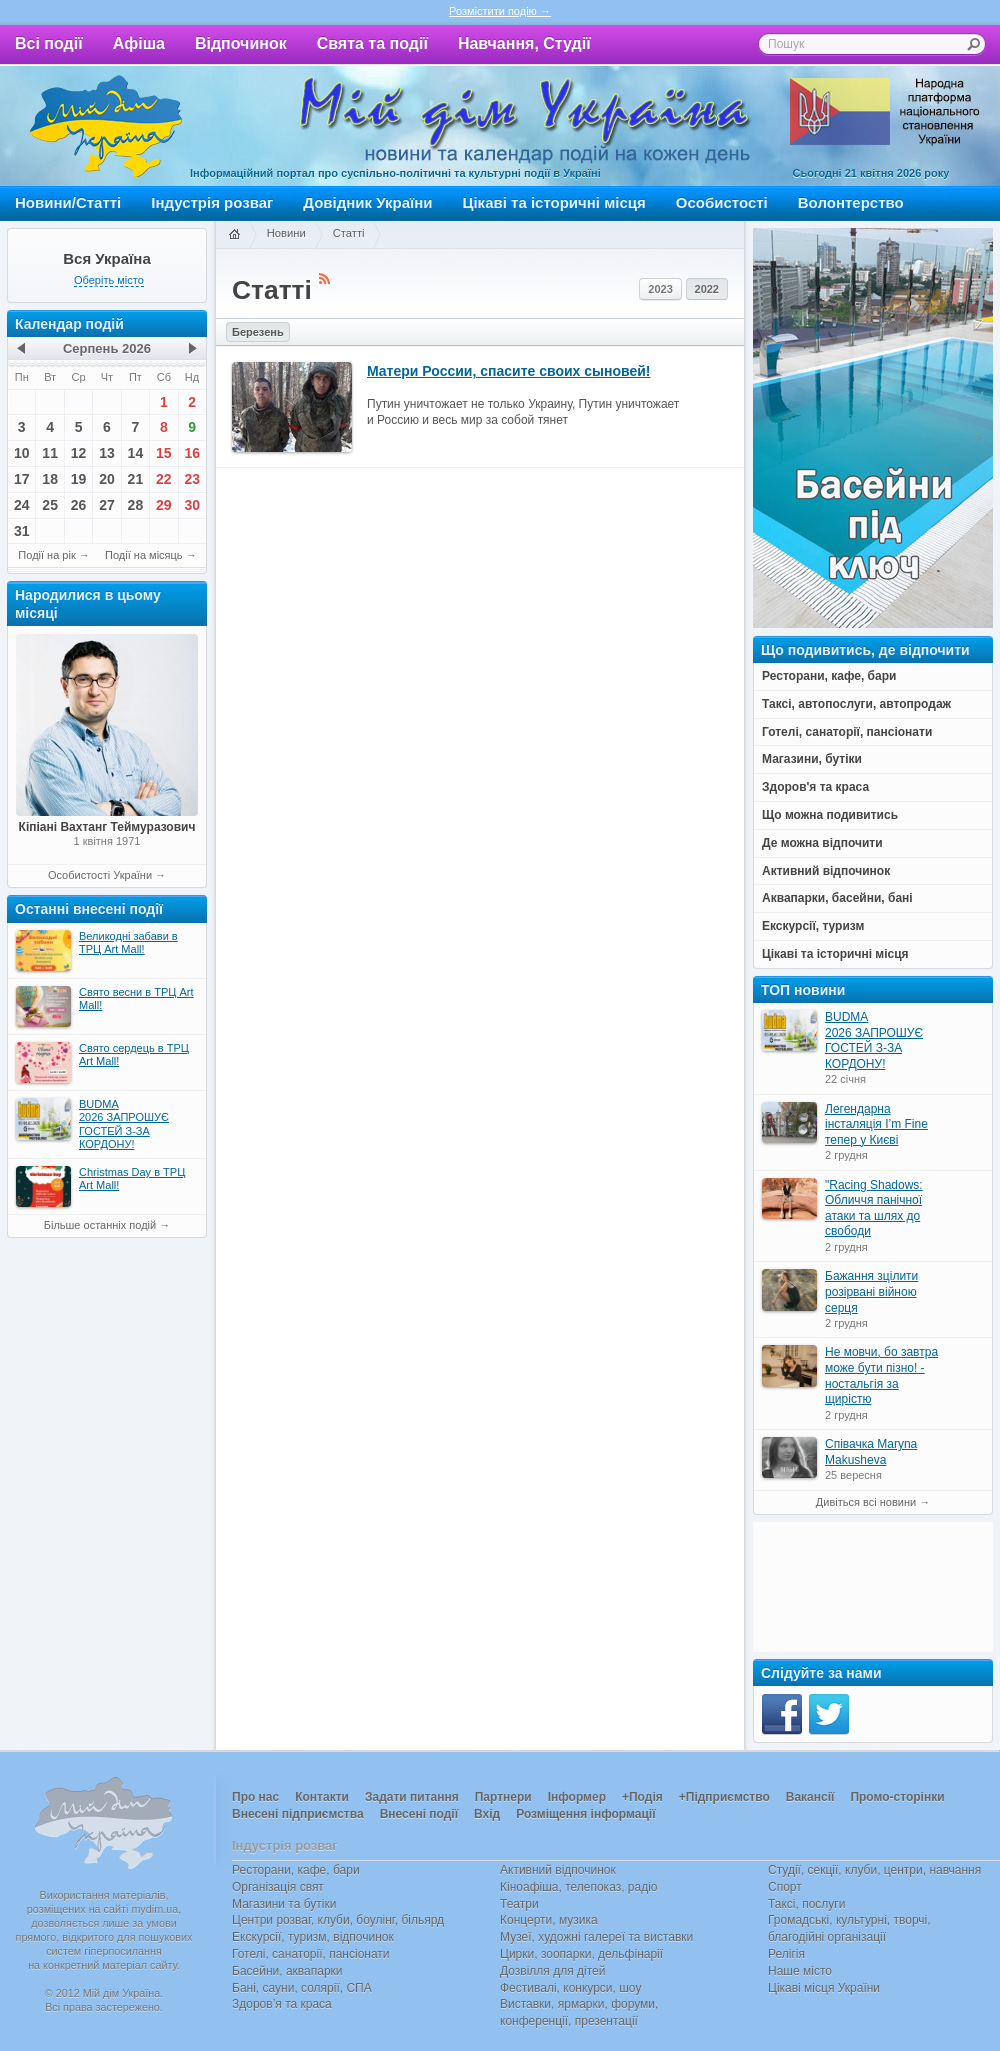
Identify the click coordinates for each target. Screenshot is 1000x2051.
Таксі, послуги (806, 1904)
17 (22, 479)
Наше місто (800, 1971)
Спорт (785, 1887)
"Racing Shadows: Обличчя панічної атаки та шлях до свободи (874, 1208)
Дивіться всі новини (866, 1502)
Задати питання (412, 1797)
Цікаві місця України (824, 1988)
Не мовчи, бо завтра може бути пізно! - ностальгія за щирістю (881, 1375)
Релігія (786, 1954)
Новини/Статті (68, 202)
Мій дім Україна (106, 126)
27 (107, 505)
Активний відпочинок (558, 1870)
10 (22, 453)
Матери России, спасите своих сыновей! (508, 371)
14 (136, 453)
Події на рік (46, 555)
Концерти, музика (549, 1920)
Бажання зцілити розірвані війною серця (871, 1291)
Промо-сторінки (897, 1797)
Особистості (722, 202)
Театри (519, 1904)
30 (192, 505)
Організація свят (278, 1887)
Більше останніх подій (100, 1225)
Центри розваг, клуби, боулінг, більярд (338, 1920)
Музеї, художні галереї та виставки (596, 1937)
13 (107, 453)
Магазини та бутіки (284, 1904)
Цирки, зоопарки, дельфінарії (581, 1954)
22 (164, 479)
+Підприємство (724, 1797)
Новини (286, 233)
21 (136, 479)
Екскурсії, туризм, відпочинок (313, 1937)
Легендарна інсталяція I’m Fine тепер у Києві (876, 1124)
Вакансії (810, 1797)
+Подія (642, 1797)
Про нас (255, 1797)
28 (136, 505)
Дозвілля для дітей (552, 1971)
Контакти (322, 1797)
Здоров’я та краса (282, 2004)
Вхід (487, 1814)
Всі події (49, 43)
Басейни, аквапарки (287, 1971)
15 (164, 453)
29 (164, 505)
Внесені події (419, 1814)
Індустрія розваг (212, 202)
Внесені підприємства (298, 1814)
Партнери (503, 1797)
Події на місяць (144, 555)
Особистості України (100, 875)
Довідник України (367, 202)
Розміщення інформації (585, 1814)
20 (107, 479)
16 (192, 453)
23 (192, 479)
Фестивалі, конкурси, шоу (570, 1988)
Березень (258, 332)
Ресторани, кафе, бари (296, 1870)
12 (79, 453)
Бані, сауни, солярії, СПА (302, 1988)
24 (22, 505)
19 (79, 479)
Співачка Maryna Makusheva (871, 1452)
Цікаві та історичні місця (554, 202)
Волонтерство (851, 202)
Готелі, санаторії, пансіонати (311, 1954)
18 (50, 479)
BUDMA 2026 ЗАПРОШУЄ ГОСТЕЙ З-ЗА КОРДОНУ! (874, 1040)
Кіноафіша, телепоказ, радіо (579, 1887)
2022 (707, 289)
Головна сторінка (234, 235)
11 (50, 453)
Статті (349, 233)
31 (22, 531)
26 (79, 505)
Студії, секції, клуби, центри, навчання (874, 1870)
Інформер (577, 1797)
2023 (660, 289)
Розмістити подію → (500, 11)
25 (50, 505)
